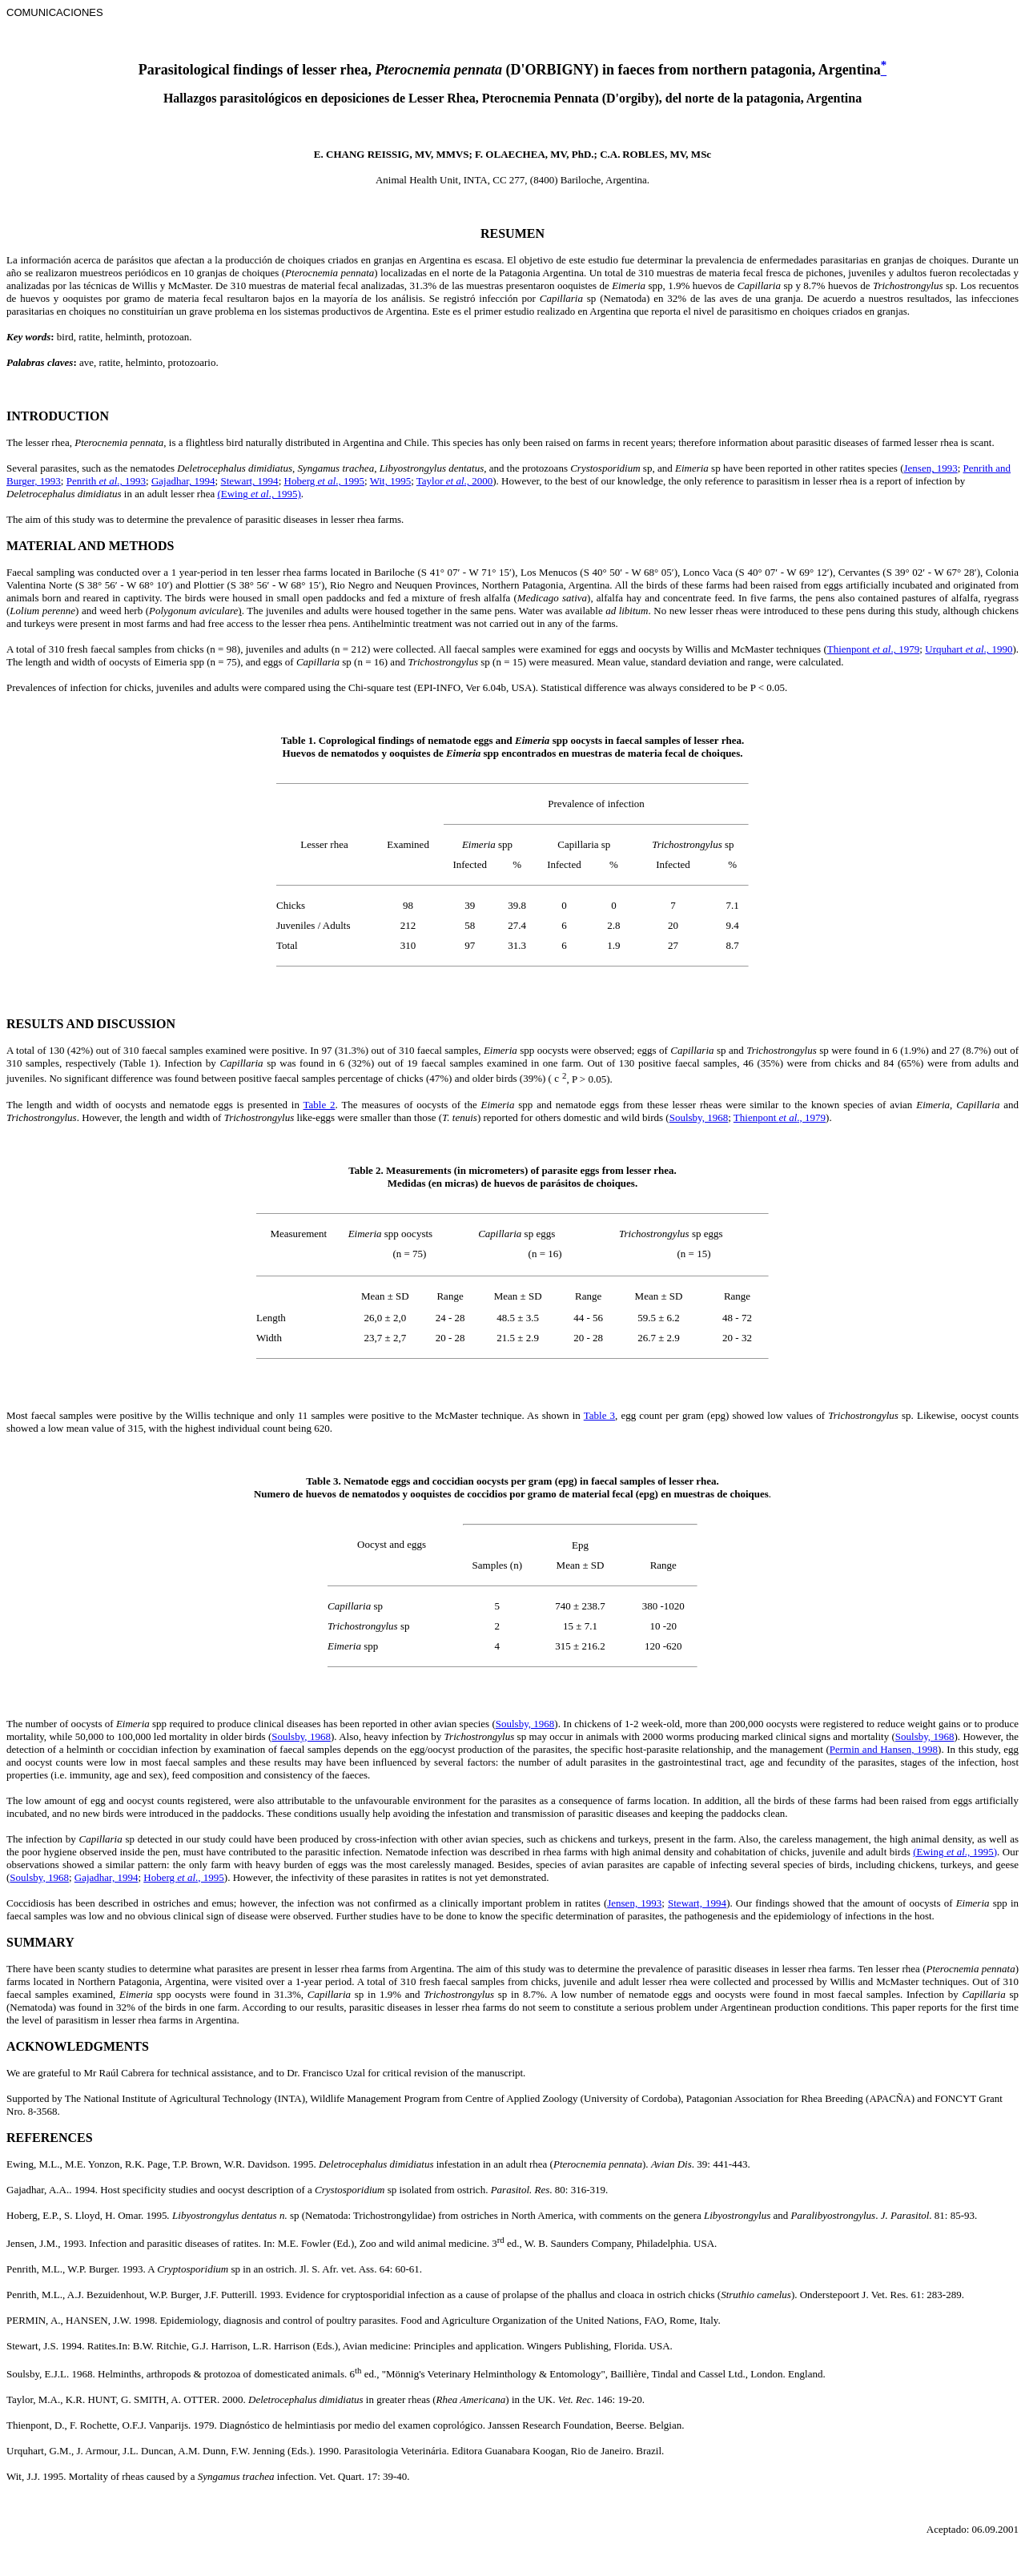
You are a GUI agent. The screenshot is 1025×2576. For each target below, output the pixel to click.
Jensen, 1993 (931, 468)
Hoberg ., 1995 (324, 481)
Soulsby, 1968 (699, 1117)
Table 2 (319, 1105)
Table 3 (599, 1415)
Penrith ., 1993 (106, 481)
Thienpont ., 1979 (873, 649)
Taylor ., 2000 (454, 481)
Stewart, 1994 (249, 481)
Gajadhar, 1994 (183, 481)
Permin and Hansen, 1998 (884, 1749)
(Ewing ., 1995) (258, 494)
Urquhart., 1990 (968, 649)
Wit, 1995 (390, 481)
